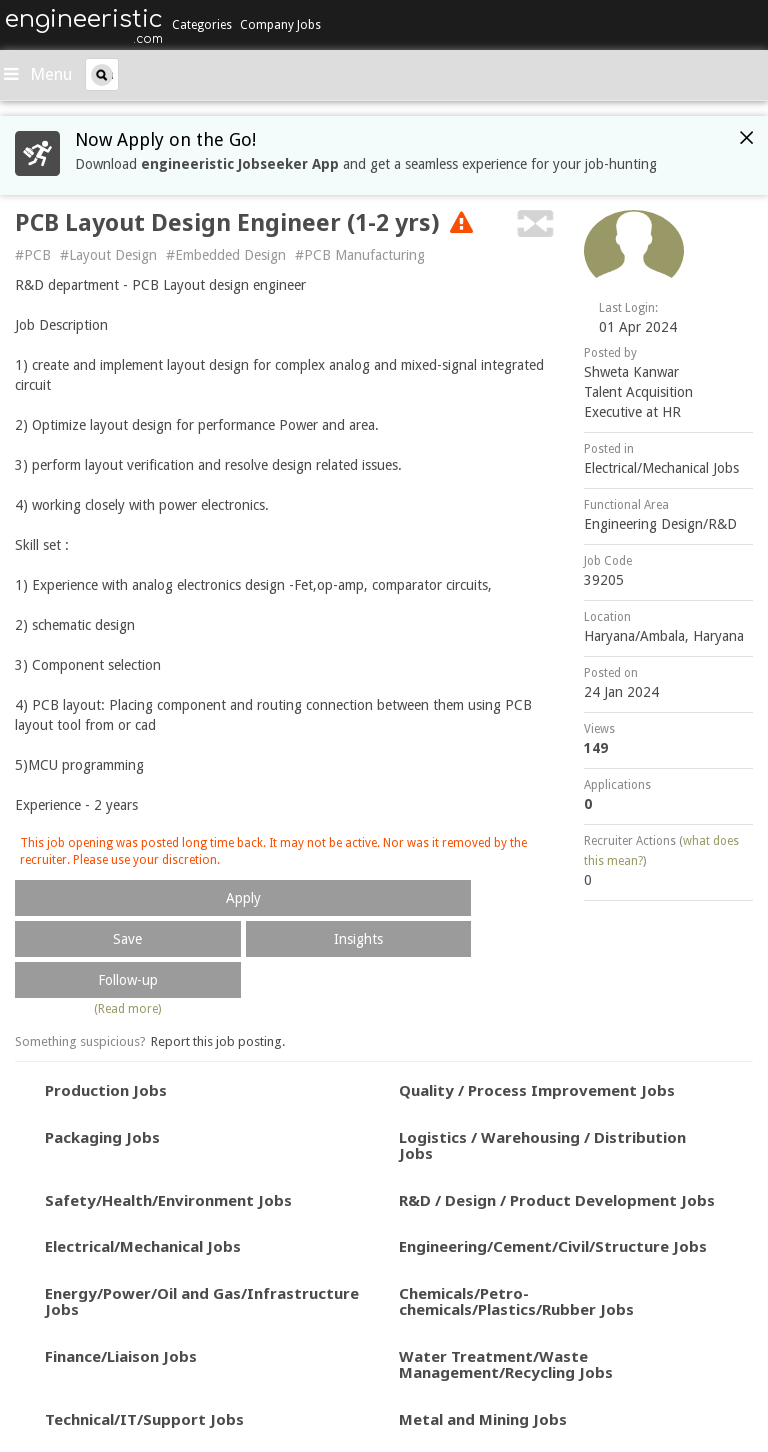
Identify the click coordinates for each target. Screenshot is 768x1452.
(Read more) (127, 1009)
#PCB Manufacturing (360, 255)
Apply (243, 898)
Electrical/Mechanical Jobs (661, 468)
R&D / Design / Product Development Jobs (557, 1200)
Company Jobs (280, 25)
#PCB (33, 255)
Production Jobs (106, 1090)
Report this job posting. (218, 1041)
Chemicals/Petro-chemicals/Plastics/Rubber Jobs (516, 1301)
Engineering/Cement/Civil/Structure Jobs (553, 1246)
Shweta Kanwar (631, 372)
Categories (202, 25)
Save (127, 939)
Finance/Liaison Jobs (121, 1356)
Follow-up (128, 980)
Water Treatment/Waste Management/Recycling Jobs (506, 1364)
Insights (358, 939)
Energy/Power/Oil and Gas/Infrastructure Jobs (202, 1301)
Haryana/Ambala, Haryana (664, 636)
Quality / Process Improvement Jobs (537, 1090)
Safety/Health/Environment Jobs (168, 1200)
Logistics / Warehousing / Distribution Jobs (542, 1145)
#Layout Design (108, 255)
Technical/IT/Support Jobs (144, 1419)
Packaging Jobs (102, 1137)
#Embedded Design (226, 255)
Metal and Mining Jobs (483, 1419)
